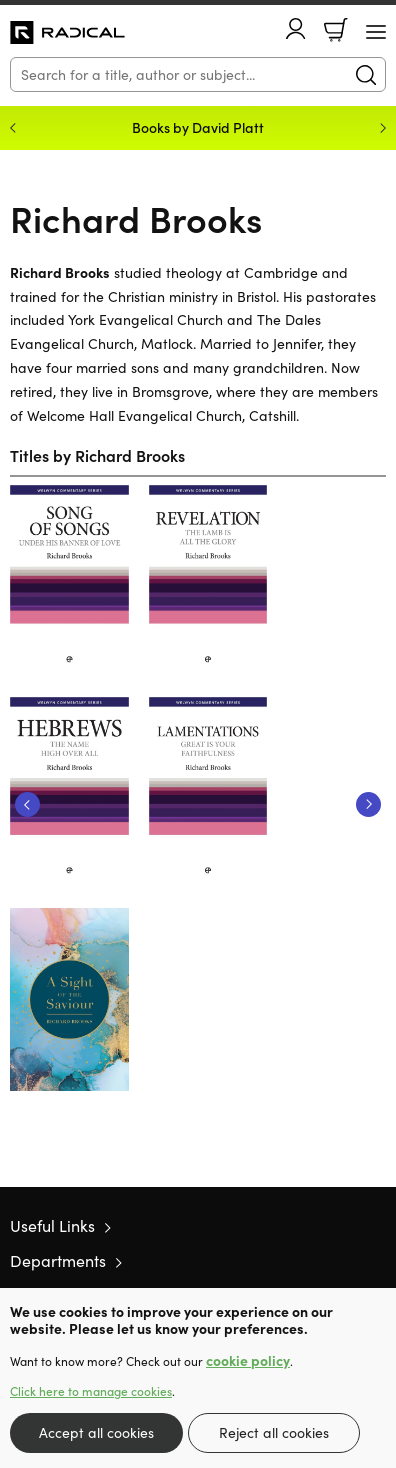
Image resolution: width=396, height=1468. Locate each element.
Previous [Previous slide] (13, 128)
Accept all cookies (96, 1432)
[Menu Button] (376, 32)
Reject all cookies (274, 1432)
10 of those (67, 33)
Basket (336, 30)
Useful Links (52, 1225)
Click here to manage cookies (91, 1391)
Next (368, 804)
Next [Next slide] (383, 128)
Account (296, 28)
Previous (27, 804)
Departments (58, 1260)
